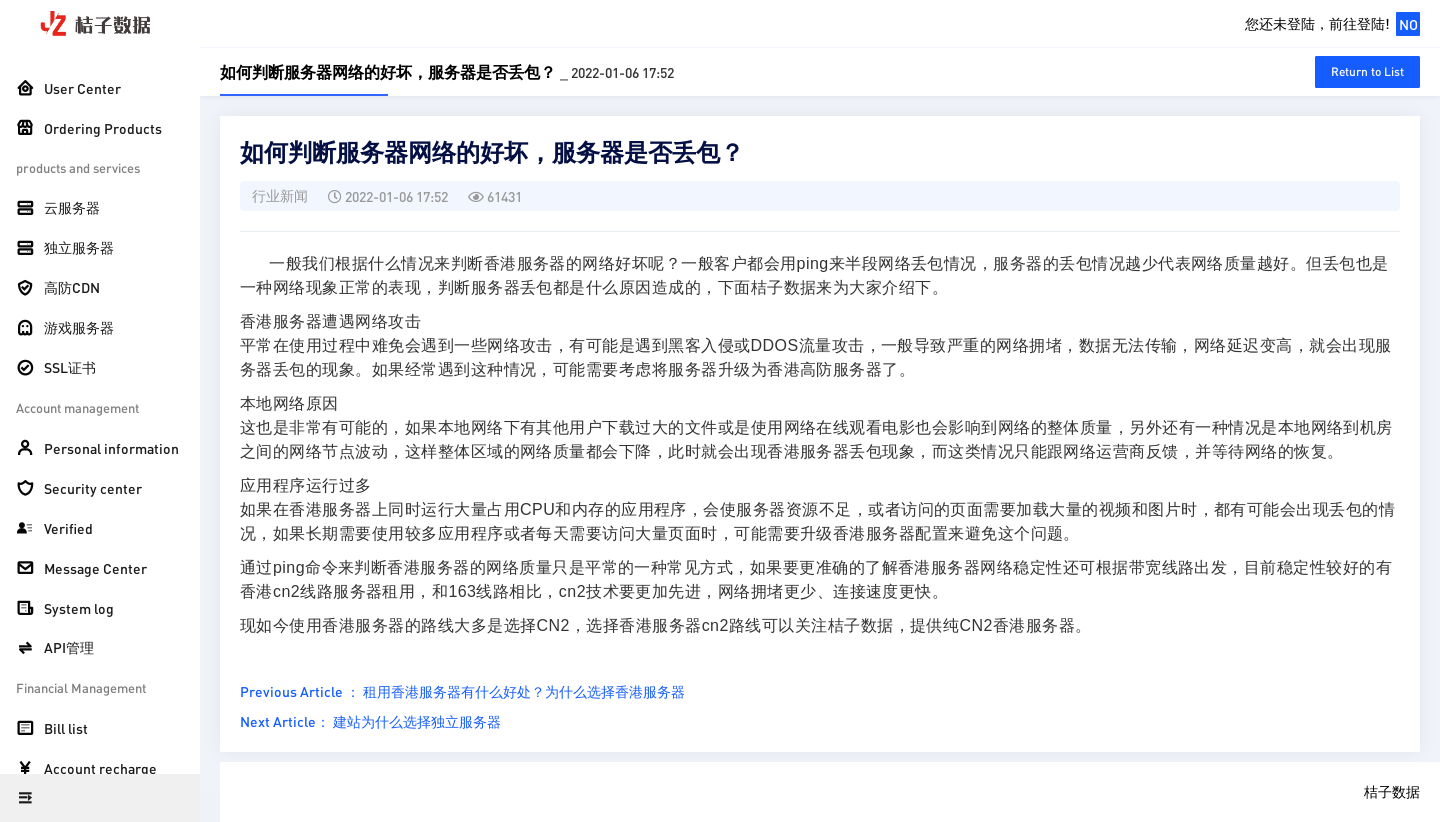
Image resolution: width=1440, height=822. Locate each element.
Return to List (1367, 71)
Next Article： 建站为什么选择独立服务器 (370, 721)
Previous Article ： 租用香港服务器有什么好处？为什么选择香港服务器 (462, 691)
